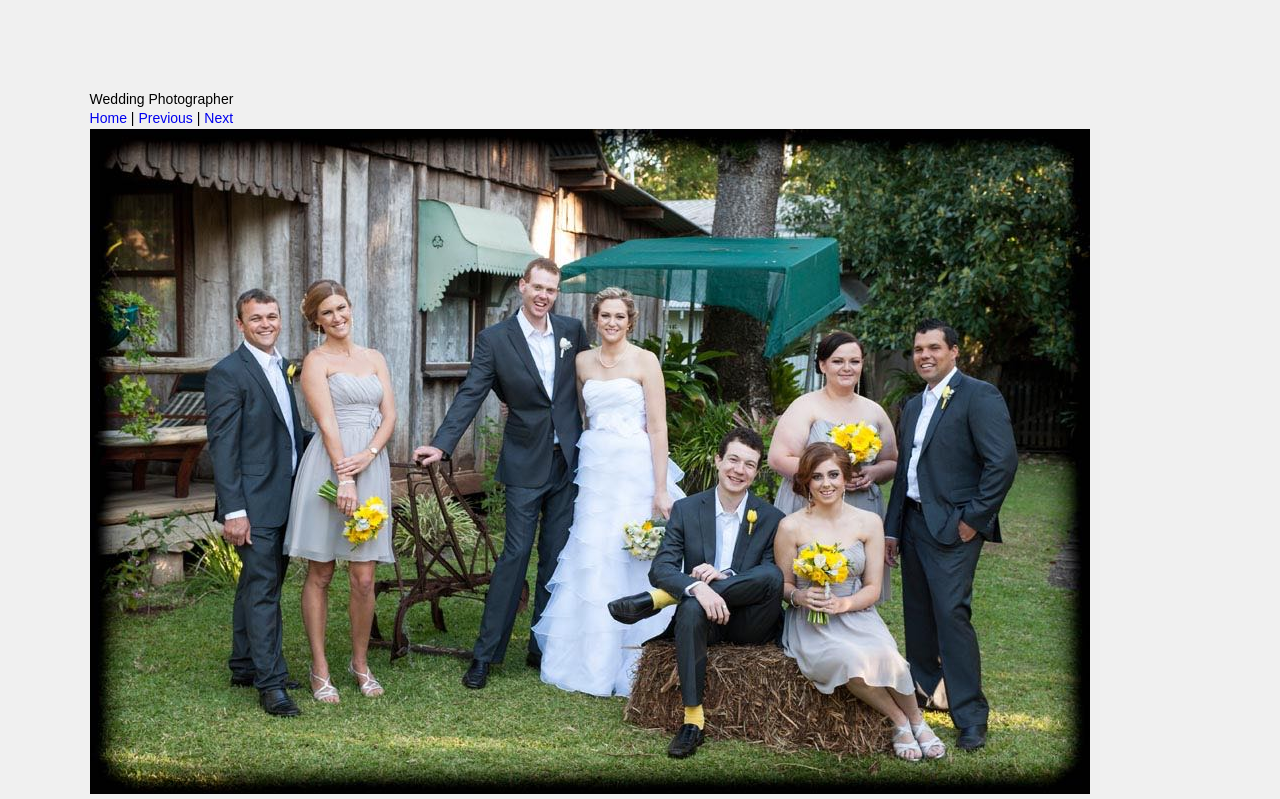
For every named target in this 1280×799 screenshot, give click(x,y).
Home (108, 118)
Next (218, 118)
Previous (165, 118)
